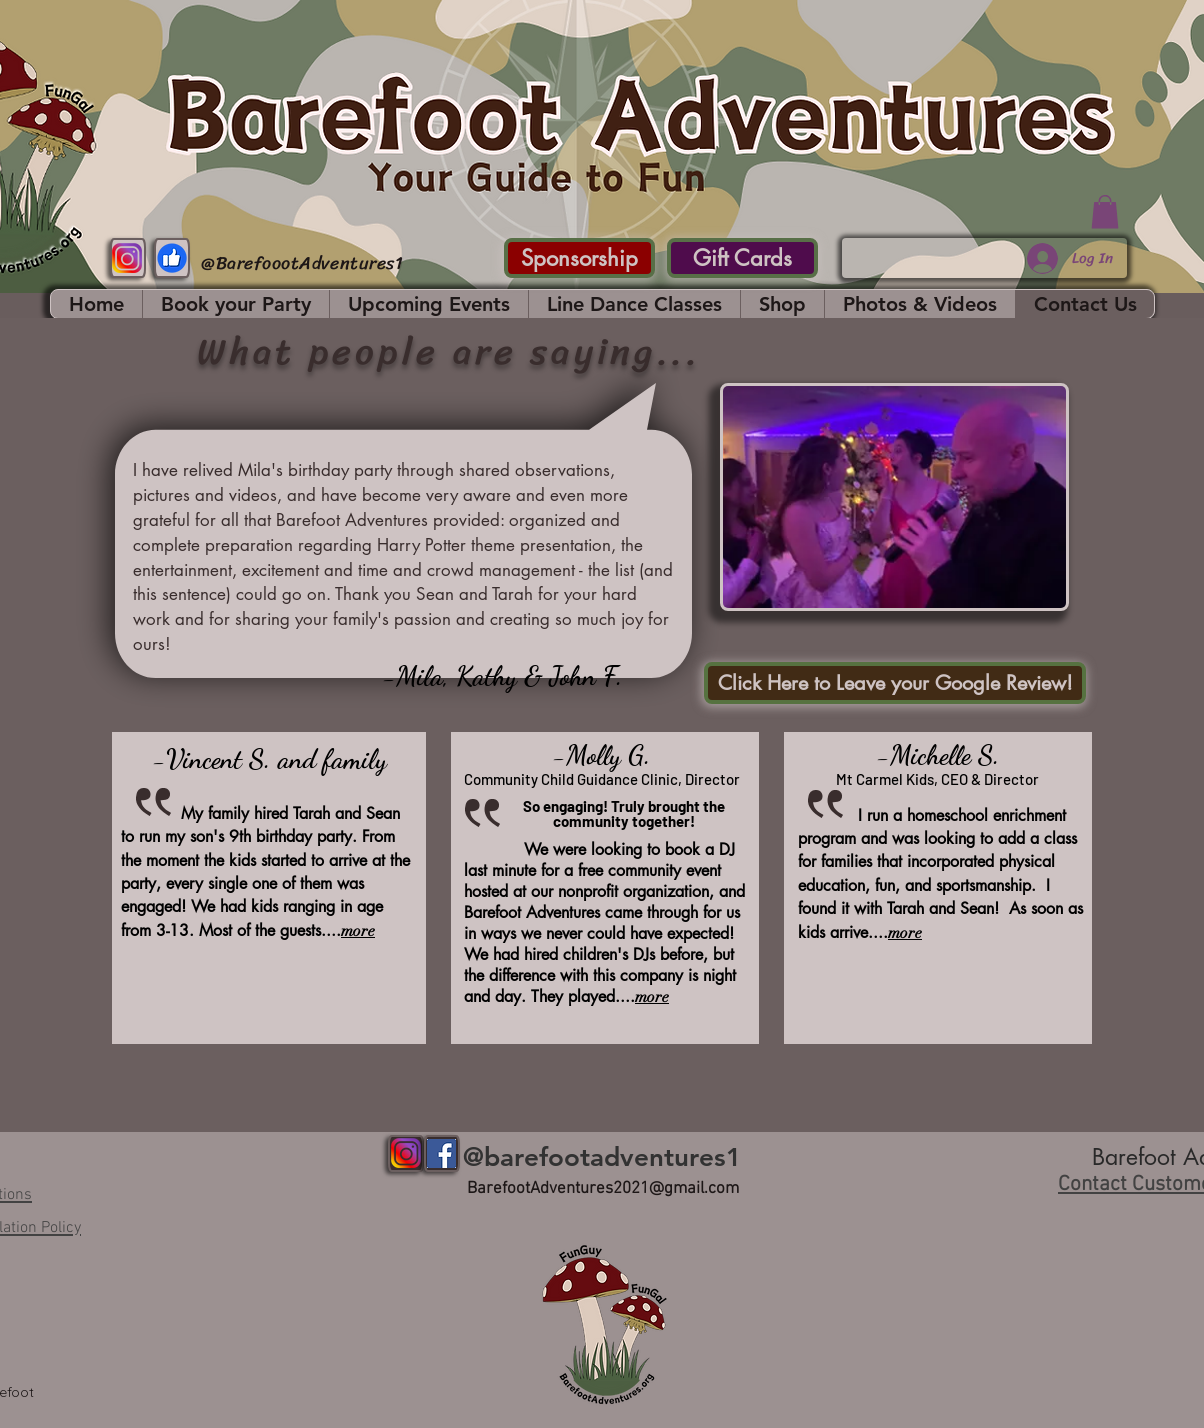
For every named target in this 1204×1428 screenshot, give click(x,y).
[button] (1105, 211)
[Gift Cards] (742, 258)
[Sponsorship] (579, 258)
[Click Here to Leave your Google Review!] (895, 683)
